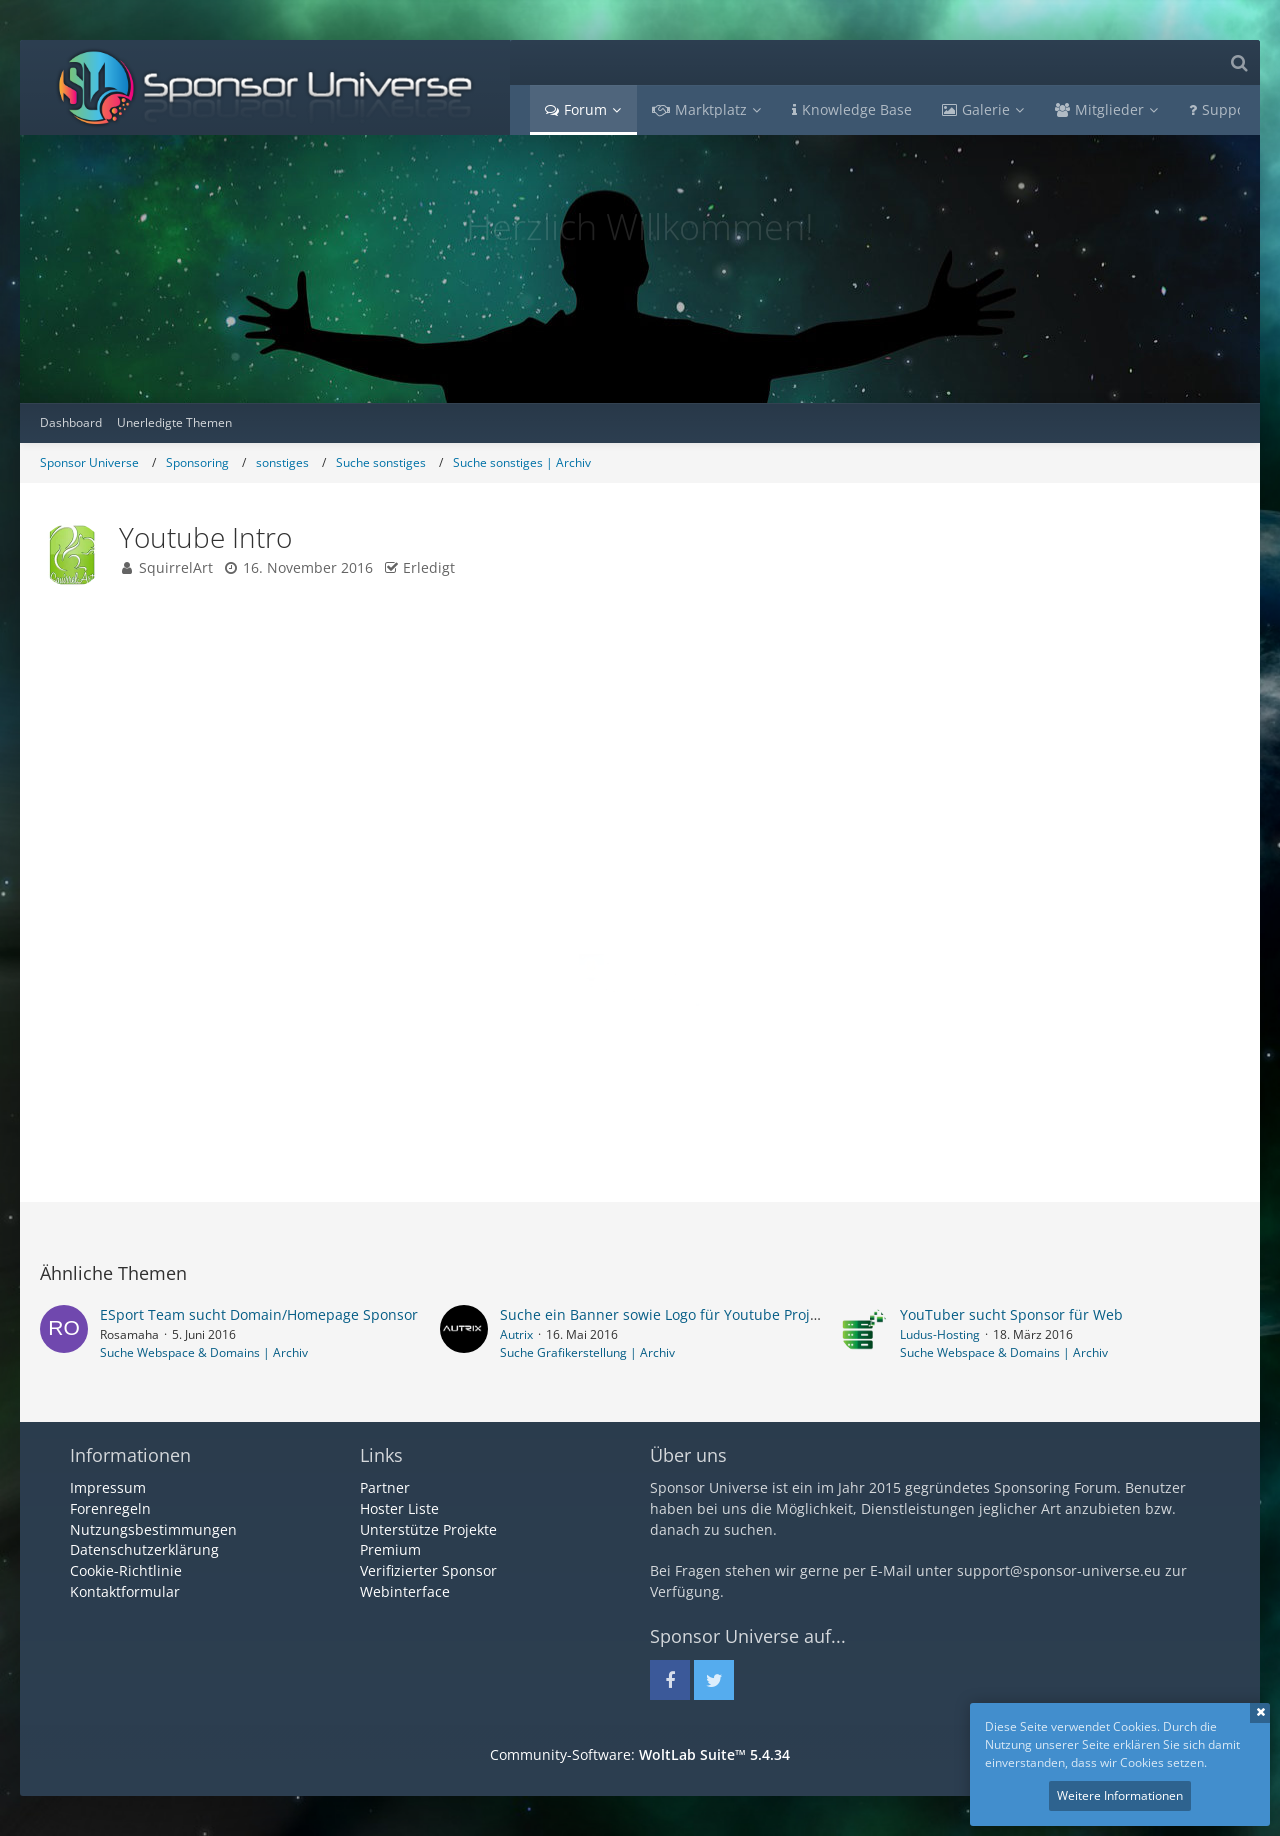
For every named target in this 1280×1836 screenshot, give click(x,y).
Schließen (1260, 1713)
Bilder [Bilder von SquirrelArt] (77, 1034)
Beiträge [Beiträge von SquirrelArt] (85, 1011)
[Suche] (1239, 62)
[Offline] (161, 792)
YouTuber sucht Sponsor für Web (1011, 1314)
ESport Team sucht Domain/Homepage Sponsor (259, 1314)
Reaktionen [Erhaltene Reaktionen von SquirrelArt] (92, 965)
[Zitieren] (1203, 1107)
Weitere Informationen (1120, 1795)
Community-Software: (640, 1754)
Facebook (601, 1059)
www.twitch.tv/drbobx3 (881, 750)
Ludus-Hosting (940, 1334)
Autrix (516, 1334)
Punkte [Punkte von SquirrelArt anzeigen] (80, 988)
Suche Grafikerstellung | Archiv (587, 1352)
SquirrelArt (176, 567)
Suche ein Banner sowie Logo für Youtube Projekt (665, 1314)
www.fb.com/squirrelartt (455, 750)
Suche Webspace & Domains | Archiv (204, 1352)
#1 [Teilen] (1210, 647)
